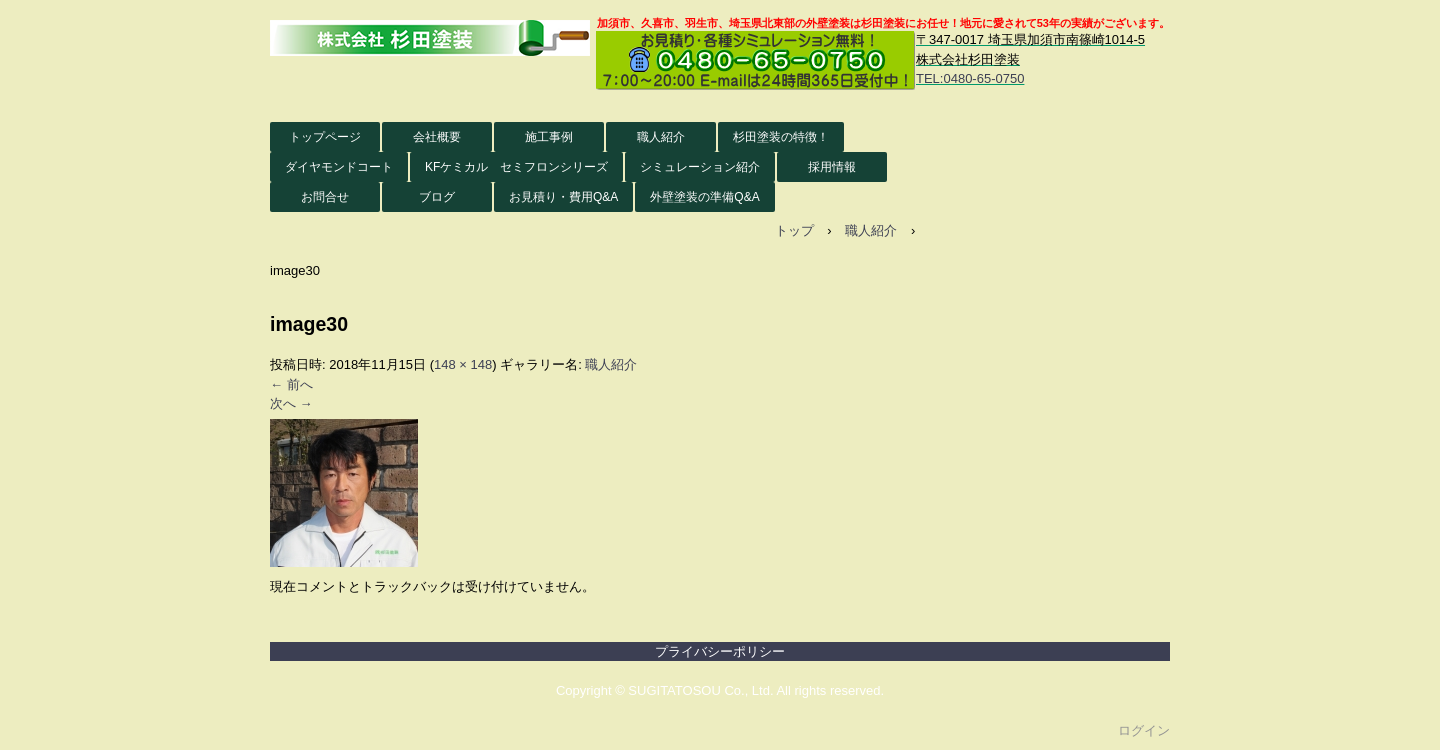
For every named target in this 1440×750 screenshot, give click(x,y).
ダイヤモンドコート (339, 167)
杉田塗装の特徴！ (781, 137)
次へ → (291, 403)
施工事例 (549, 137)
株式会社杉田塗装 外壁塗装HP (430, 39)
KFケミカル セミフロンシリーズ (516, 167)
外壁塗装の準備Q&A (704, 197)
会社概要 (437, 137)
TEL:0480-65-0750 (970, 78)
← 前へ (291, 384)
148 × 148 (463, 364)
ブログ (437, 197)
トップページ (325, 137)
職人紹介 (661, 137)
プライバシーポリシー (720, 651)
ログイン (1144, 730)
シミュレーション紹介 (700, 167)
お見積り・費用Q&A (563, 197)
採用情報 (832, 167)
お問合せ (325, 197)
